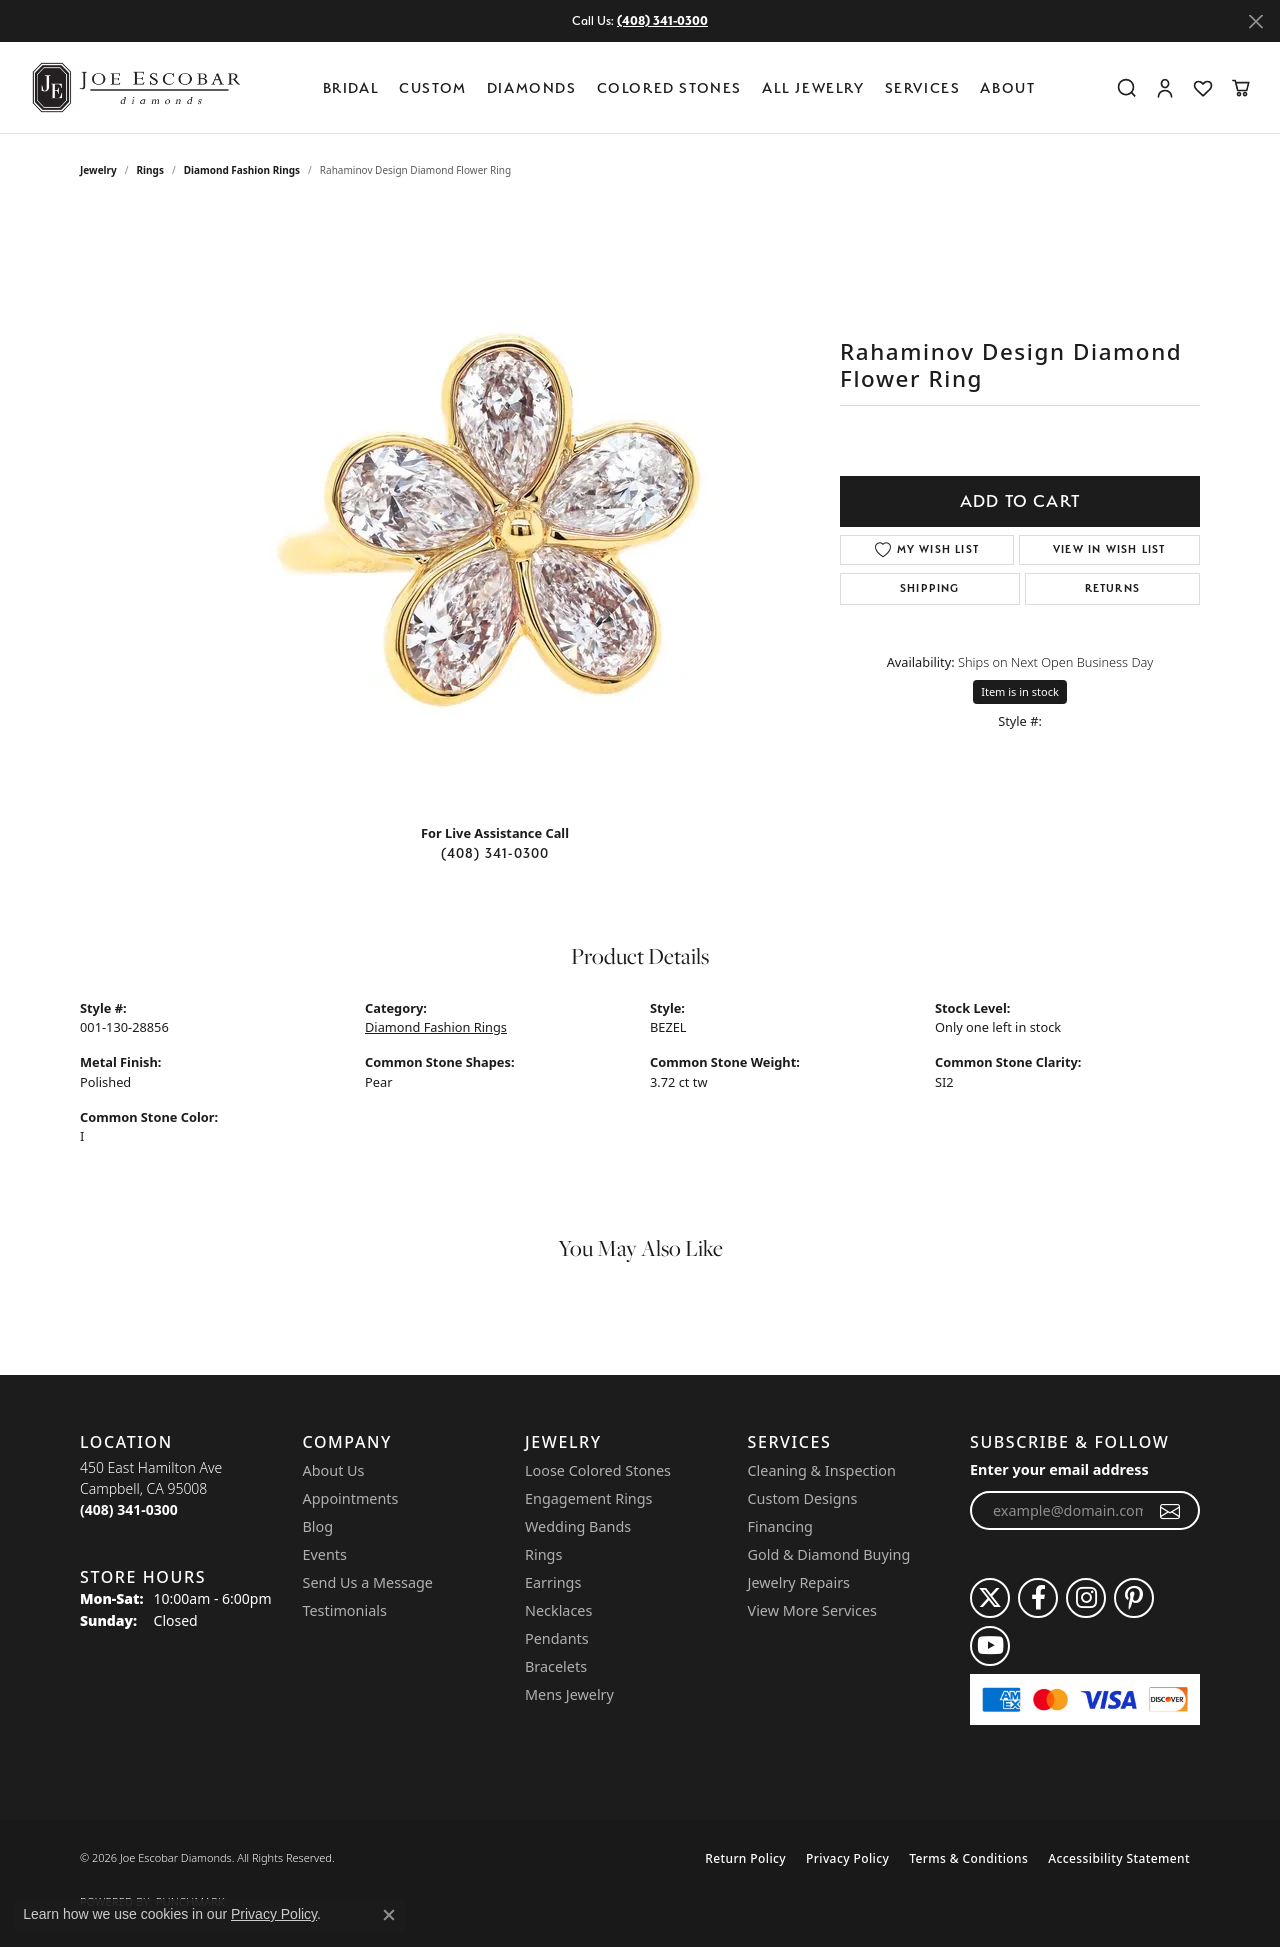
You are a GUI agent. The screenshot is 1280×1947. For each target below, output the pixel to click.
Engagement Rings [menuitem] (589, 1498)
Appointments (351, 1498)
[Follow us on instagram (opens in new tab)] (1086, 1598)
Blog (318, 1526)
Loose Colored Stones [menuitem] (598, 1470)
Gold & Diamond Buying (829, 1554)
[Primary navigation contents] (684, 87)
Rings (150, 170)
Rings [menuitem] (543, 1554)
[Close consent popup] (389, 1915)
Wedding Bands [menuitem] (578, 1526)
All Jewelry (813, 87)
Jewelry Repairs (799, 1582)
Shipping (930, 588)
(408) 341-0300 (495, 853)
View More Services (812, 1610)
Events (325, 1554)
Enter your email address (1059, 1469)
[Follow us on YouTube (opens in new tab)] (990, 1646)
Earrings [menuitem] (553, 1582)
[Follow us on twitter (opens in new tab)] (990, 1598)
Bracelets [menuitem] (556, 1666)
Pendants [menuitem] (557, 1638)
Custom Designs (803, 1498)
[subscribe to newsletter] (1170, 1511)
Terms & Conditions (968, 1858)
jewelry (98, 170)
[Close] (1255, 21)
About (1007, 87)
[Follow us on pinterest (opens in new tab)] (1134, 1598)
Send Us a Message (368, 1582)
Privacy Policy (847, 1858)
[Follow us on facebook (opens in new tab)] (1038, 1598)
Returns (1112, 588)
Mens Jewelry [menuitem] (569, 1694)
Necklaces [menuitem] (558, 1610)
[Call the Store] (129, 1509)
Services (923, 87)
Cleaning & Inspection (822, 1470)
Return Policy (745, 1858)
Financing (780, 1526)
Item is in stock (1020, 691)
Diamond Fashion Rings (242, 170)
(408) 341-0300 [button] (662, 20)
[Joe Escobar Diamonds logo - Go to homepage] (135, 87)
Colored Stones (669, 87)
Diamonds (532, 87)
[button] (1127, 88)
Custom (433, 87)
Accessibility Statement (1119, 1858)
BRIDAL (351, 87)
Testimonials (345, 1610)
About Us (334, 1470)
